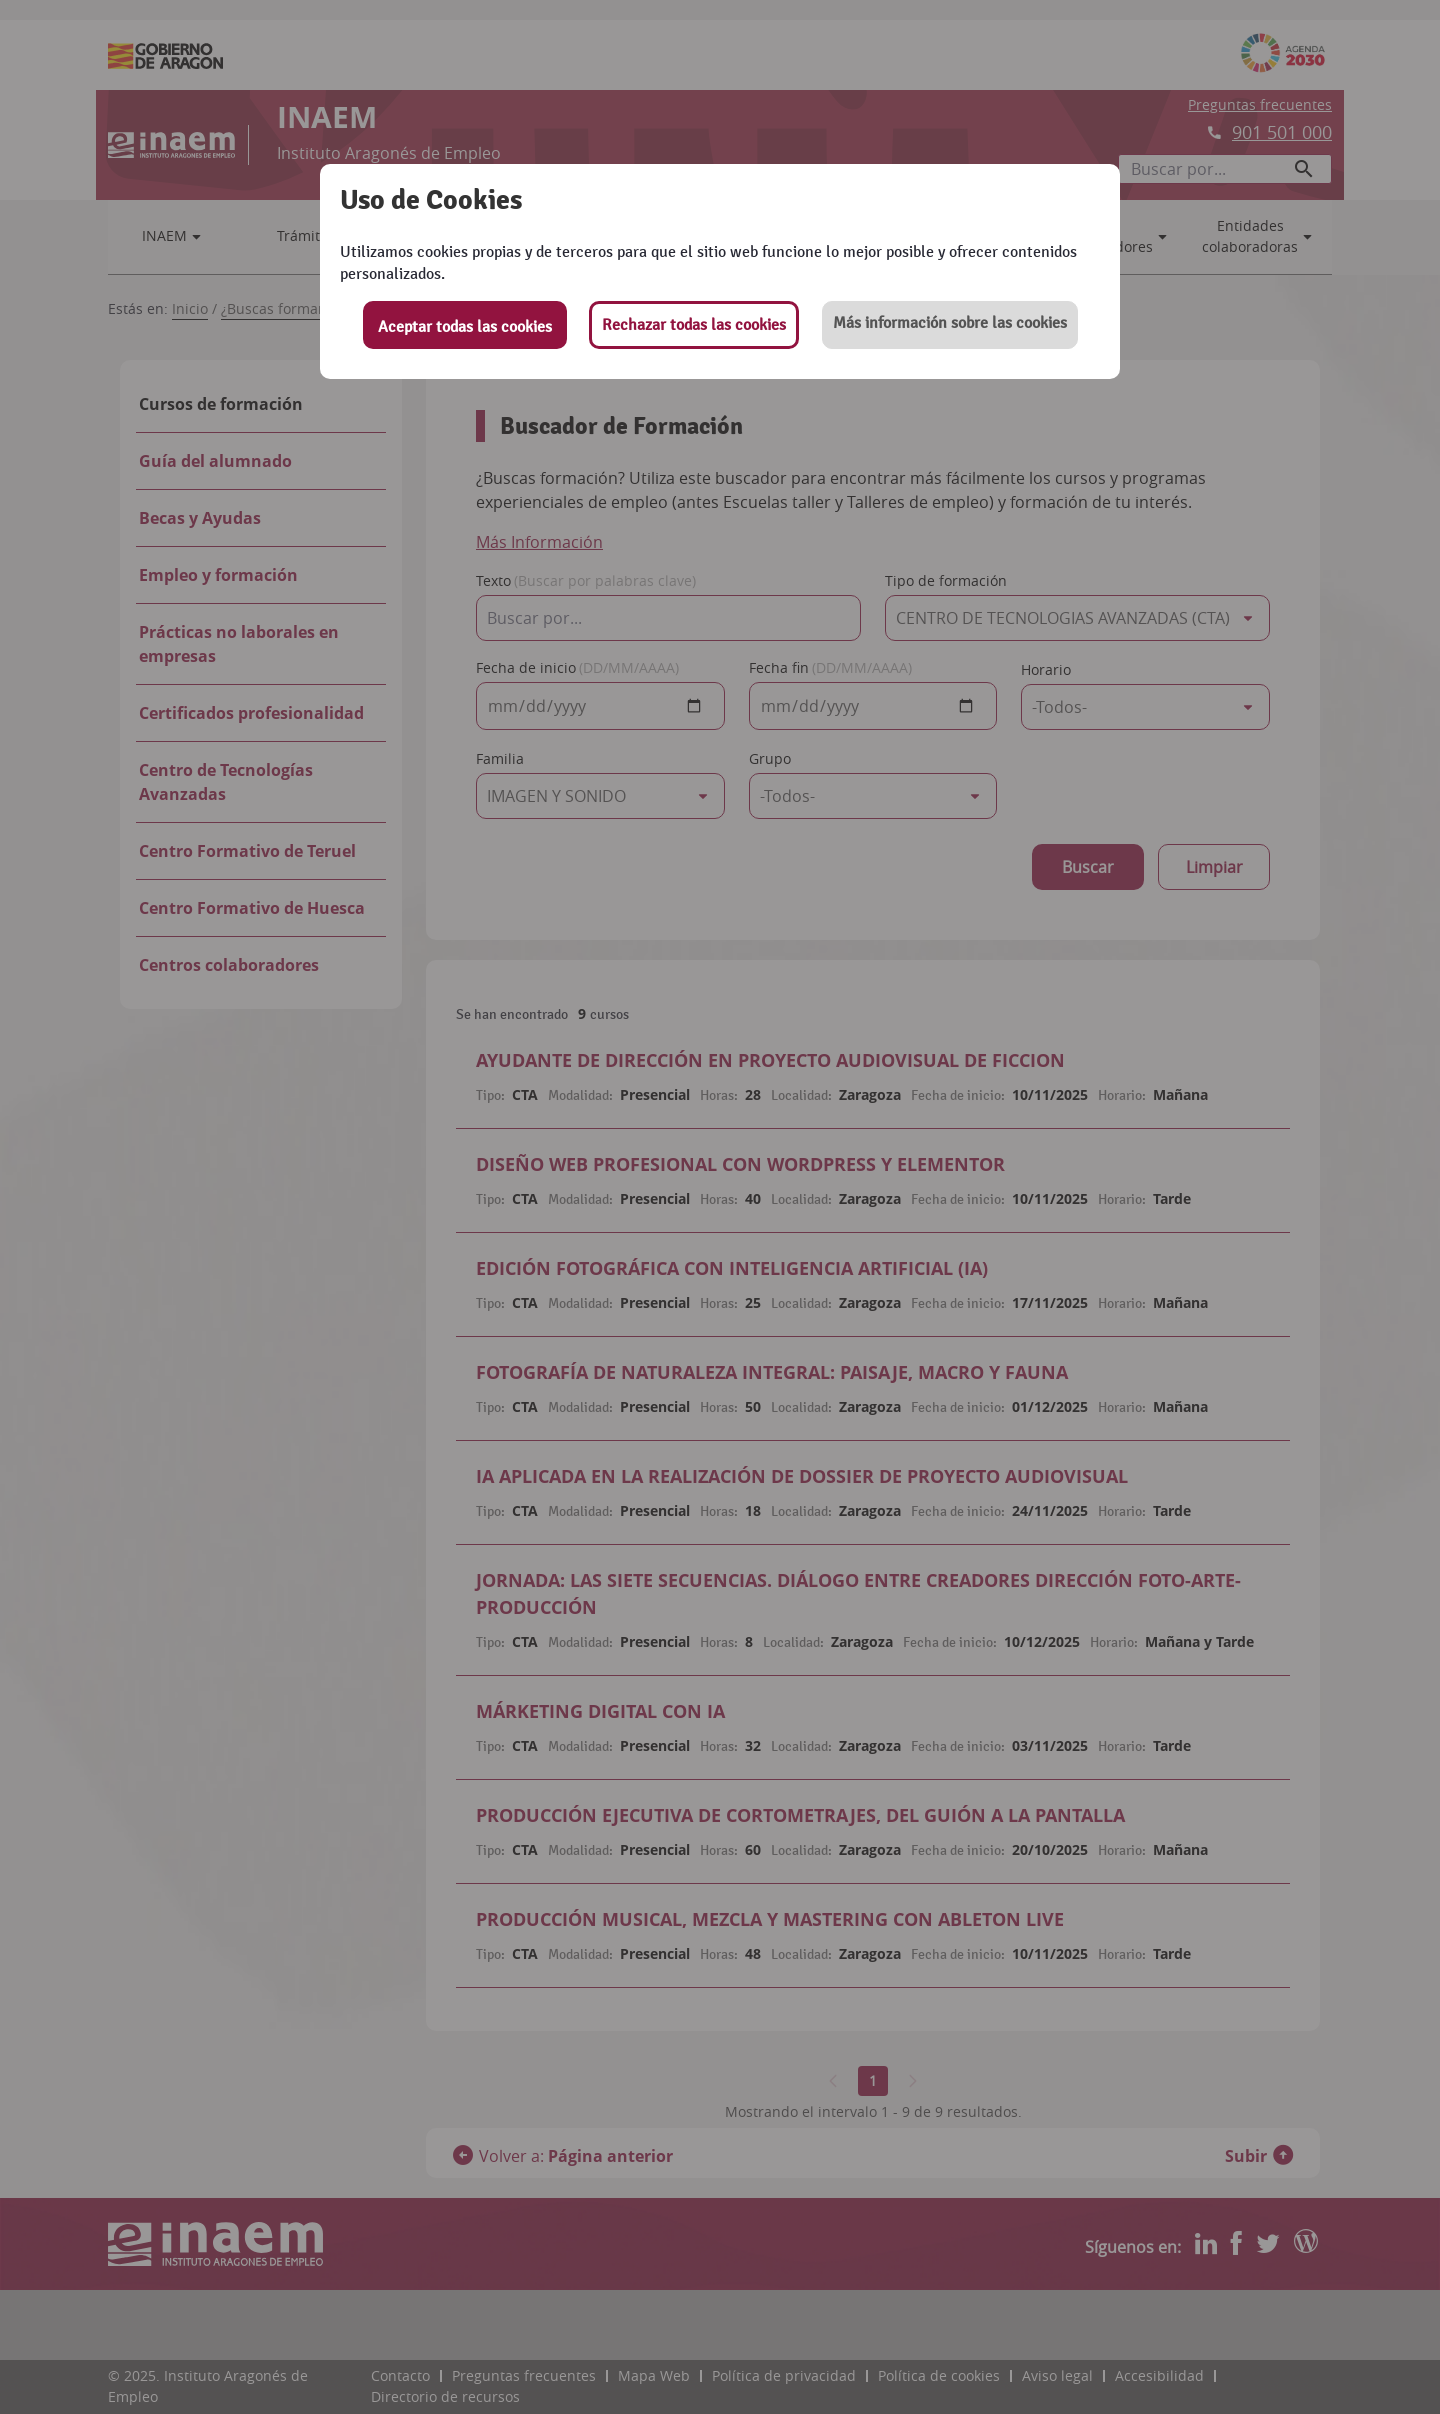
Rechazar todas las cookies (694, 325)
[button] (950, 325)
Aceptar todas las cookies (465, 327)
